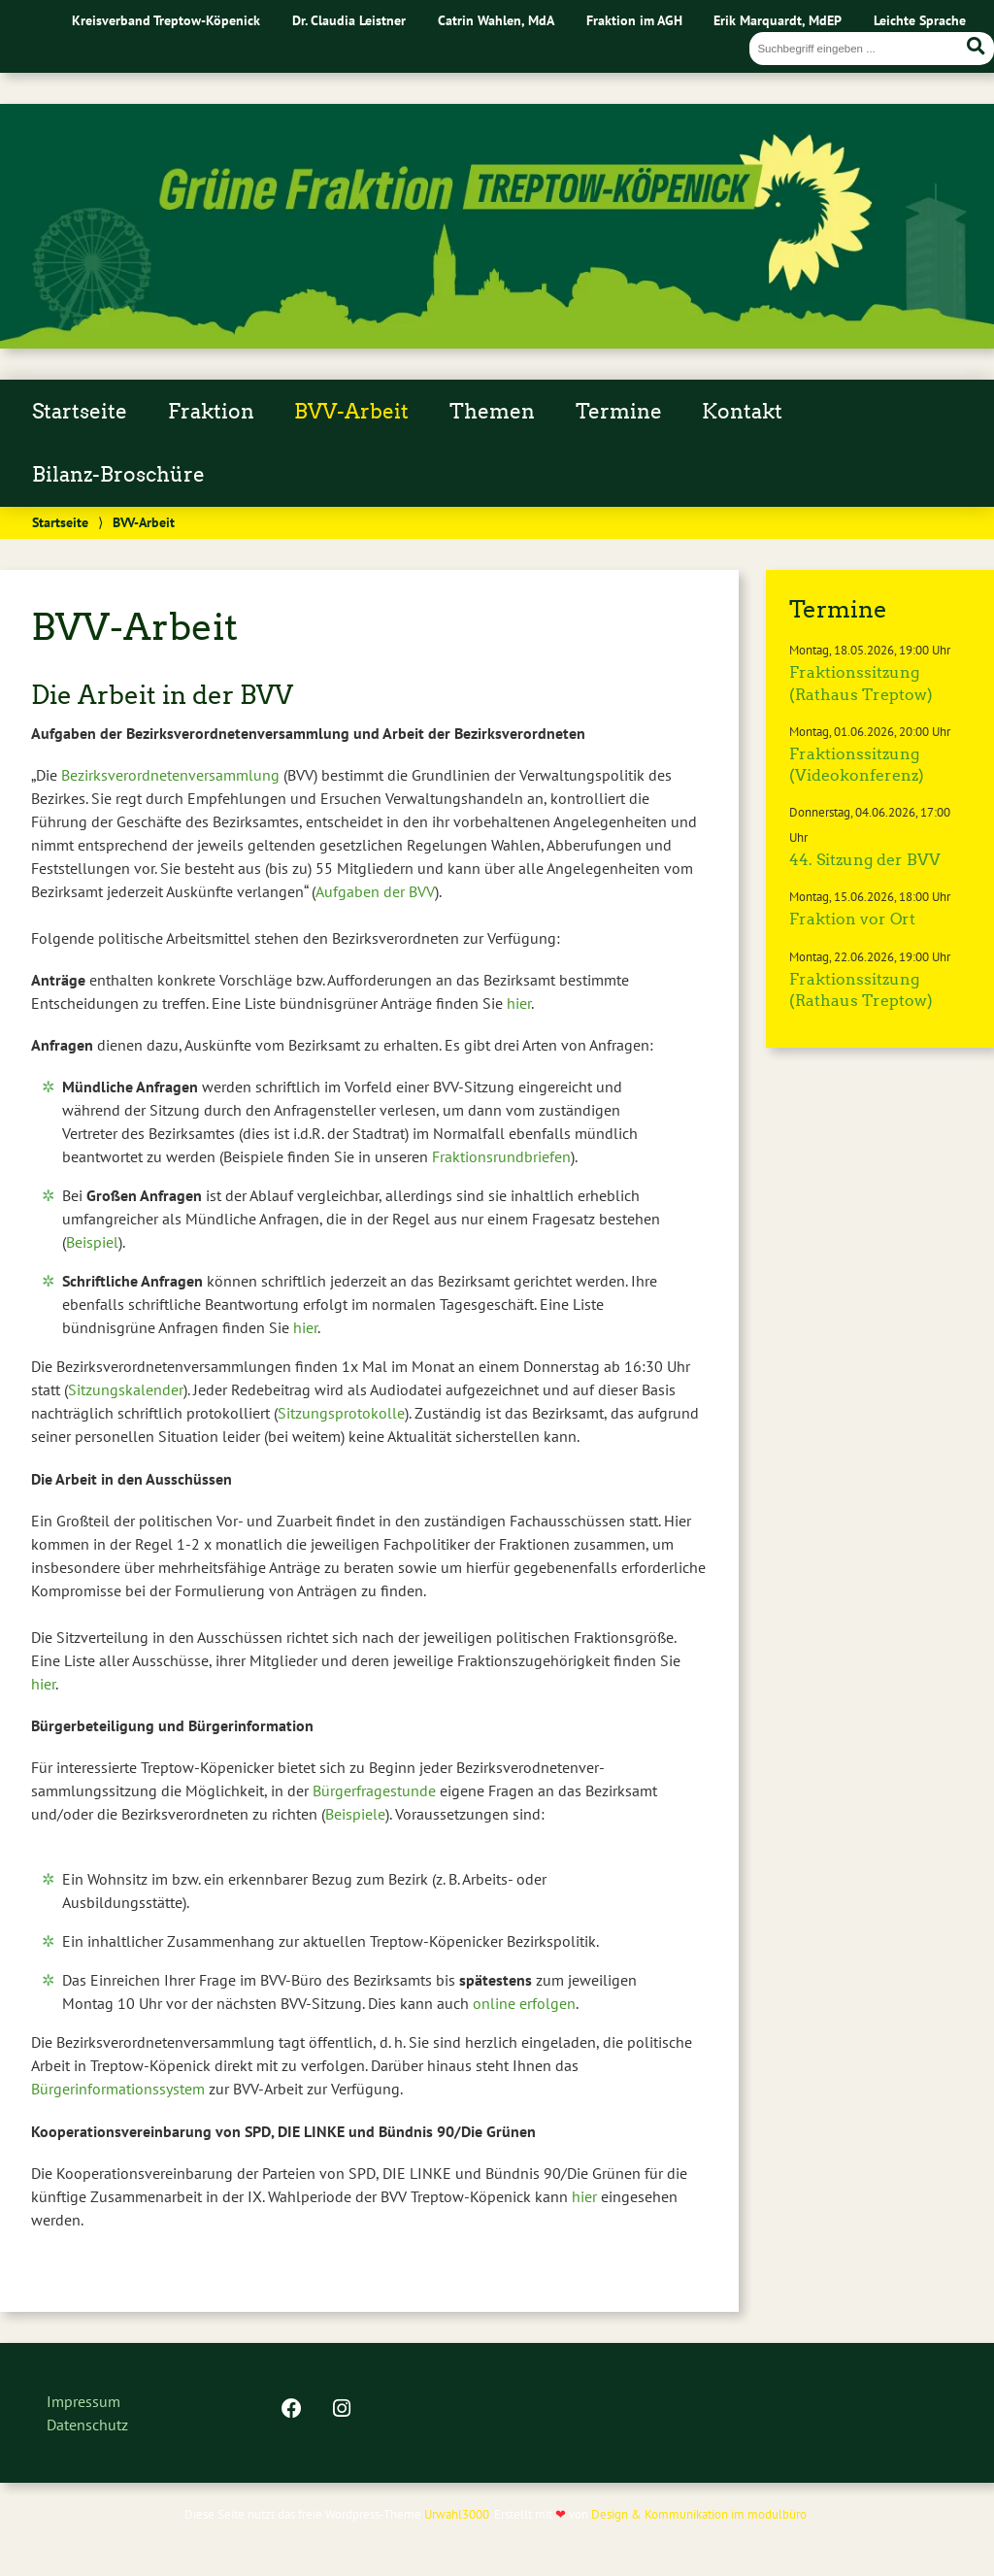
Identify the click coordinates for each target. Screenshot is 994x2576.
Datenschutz (87, 2424)
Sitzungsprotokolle (341, 1412)
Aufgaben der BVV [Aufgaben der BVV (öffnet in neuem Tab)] (375, 891)
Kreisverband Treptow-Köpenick (166, 20)
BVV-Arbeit (351, 411)
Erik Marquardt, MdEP (777, 20)
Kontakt (742, 411)
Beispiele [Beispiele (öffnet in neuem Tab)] (355, 1813)
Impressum (83, 2401)
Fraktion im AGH (634, 20)
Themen (492, 411)
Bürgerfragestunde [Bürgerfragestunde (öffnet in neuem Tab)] (374, 1790)
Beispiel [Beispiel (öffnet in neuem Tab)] (92, 1242)
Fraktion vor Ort (852, 919)
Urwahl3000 (456, 2514)
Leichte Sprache (920, 20)
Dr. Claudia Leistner (349, 20)
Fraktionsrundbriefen (501, 1156)
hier (519, 1003)
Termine (619, 411)
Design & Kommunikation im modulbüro (699, 2514)
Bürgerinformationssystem (118, 2088)
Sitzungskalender (125, 1389)
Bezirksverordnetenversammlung (170, 775)
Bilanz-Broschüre (118, 474)
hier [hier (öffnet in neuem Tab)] (43, 1683)
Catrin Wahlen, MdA (496, 20)
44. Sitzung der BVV (865, 860)
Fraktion (211, 411)
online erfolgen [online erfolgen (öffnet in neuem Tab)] (524, 2003)
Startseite (79, 411)
